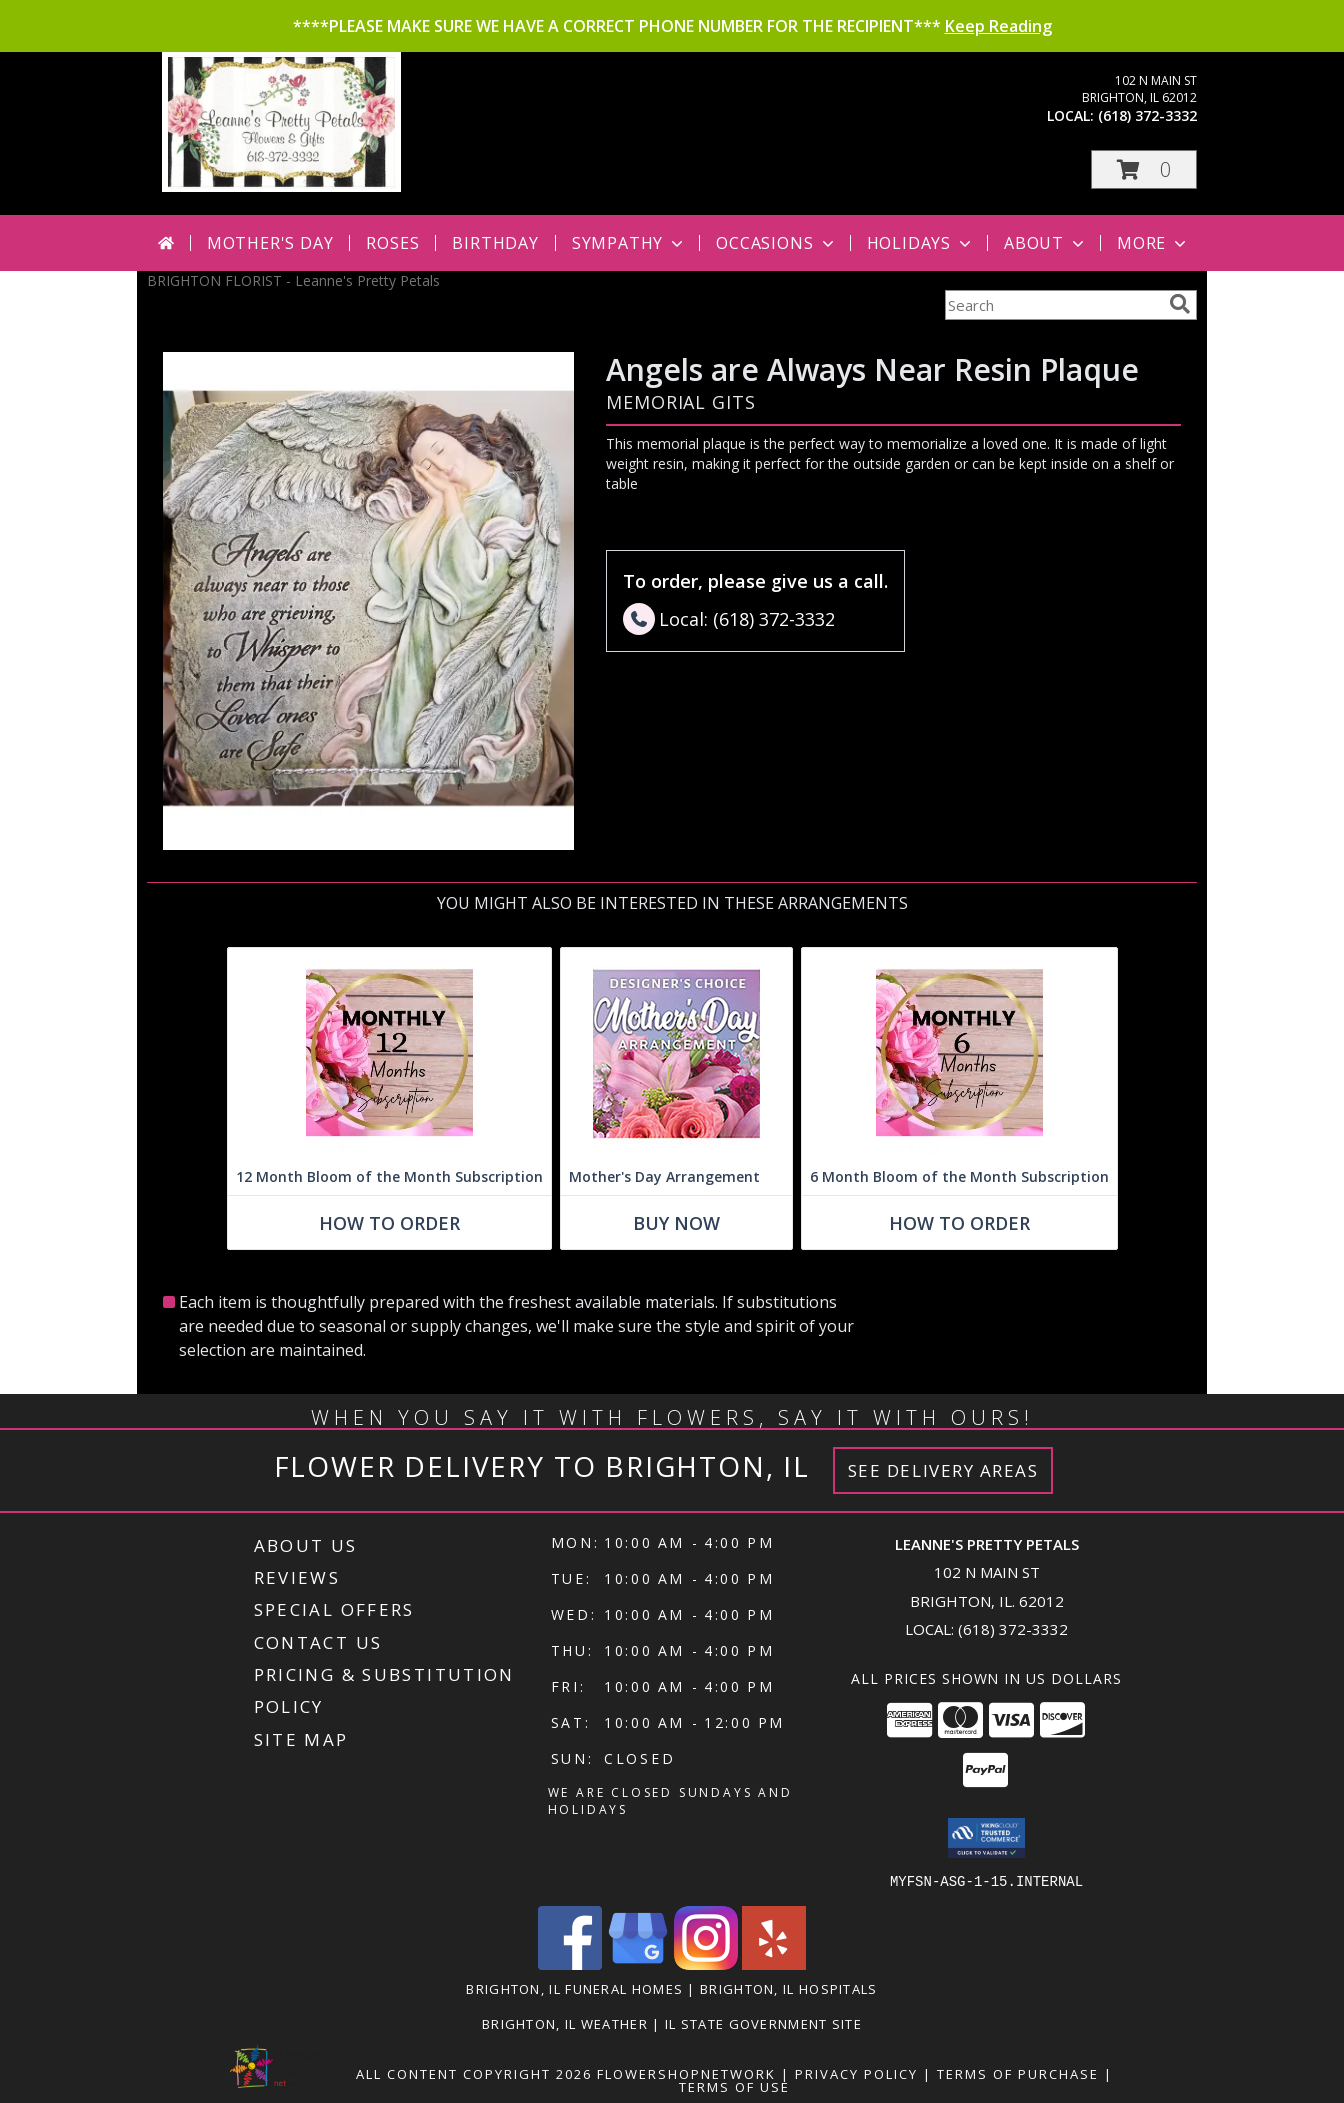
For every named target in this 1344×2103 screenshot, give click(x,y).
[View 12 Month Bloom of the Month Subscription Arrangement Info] (389, 1053)
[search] (1180, 304)
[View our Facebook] (570, 1963)
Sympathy (629, 243)
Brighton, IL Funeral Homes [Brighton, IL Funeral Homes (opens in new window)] (574, 1988)
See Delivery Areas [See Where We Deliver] (943, 1470)
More (1153, 243)
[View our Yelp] (774, 1963)
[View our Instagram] (706, 1963)
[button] (1144, 169)
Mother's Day (270, 243)
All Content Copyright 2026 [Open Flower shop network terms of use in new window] (474, 2073)
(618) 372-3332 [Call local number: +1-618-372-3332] (1147, 115)
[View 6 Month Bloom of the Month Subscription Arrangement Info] (959, 1053)
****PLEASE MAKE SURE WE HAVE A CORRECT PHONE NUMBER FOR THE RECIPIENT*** (672, 26)
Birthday (495, 243)
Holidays (921, 243)
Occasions (776, 243)
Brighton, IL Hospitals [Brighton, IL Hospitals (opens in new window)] (789, 1988)
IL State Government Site (763, 2023)
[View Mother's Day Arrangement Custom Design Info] (676, 1053)
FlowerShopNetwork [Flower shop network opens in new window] (686, 2073)
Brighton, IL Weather (565, 2023)
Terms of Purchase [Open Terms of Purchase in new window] (1018, 2073)
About (1046, 243)
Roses (392, 243)
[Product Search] (1053, 305)
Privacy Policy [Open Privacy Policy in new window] (856, 2073)
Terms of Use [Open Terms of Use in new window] (734, 2086)
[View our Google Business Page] (638, 1963)
